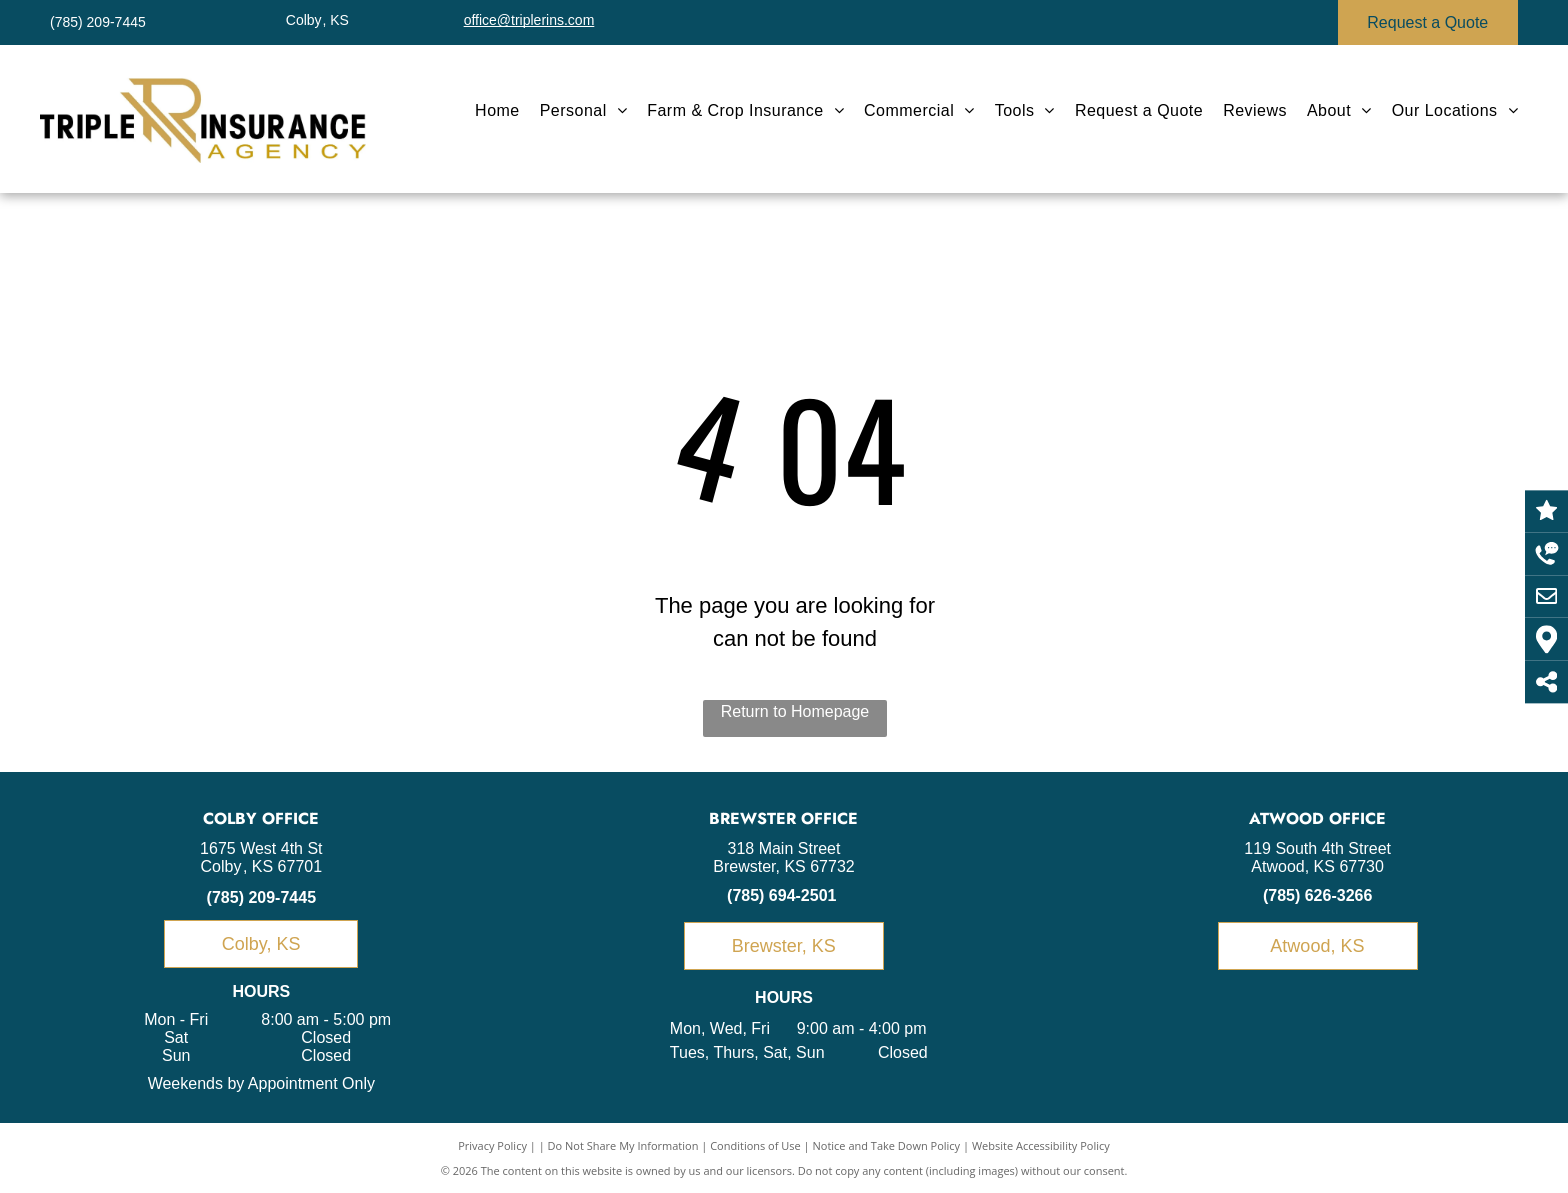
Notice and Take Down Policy (887, 1145)
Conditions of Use (755, 1145)
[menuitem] (497, 111)
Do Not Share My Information (623, 1145)
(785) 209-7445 (261, 897)
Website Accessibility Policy (1041, 1145)
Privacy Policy (492, 1145)
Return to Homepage (795, 711)
